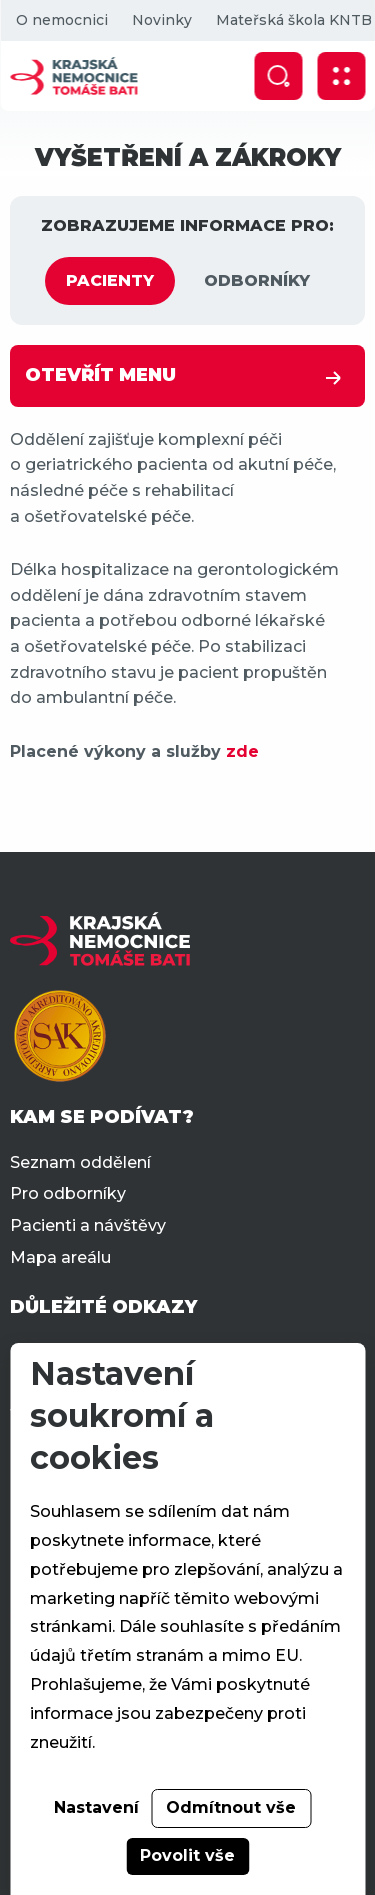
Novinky (161, 20)
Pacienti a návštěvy (88, 1225)
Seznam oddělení (80, 1162)
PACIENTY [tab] (110, 280)
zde (242, 751)
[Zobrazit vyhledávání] (278, 76)
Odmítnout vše (231, 1807)
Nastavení (96, 1807)
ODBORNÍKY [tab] (257, 280)
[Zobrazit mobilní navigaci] (341, 76)
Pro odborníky (68, 1193)
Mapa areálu (60, 1257)
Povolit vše (187, 1855)
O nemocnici (61, 20)
